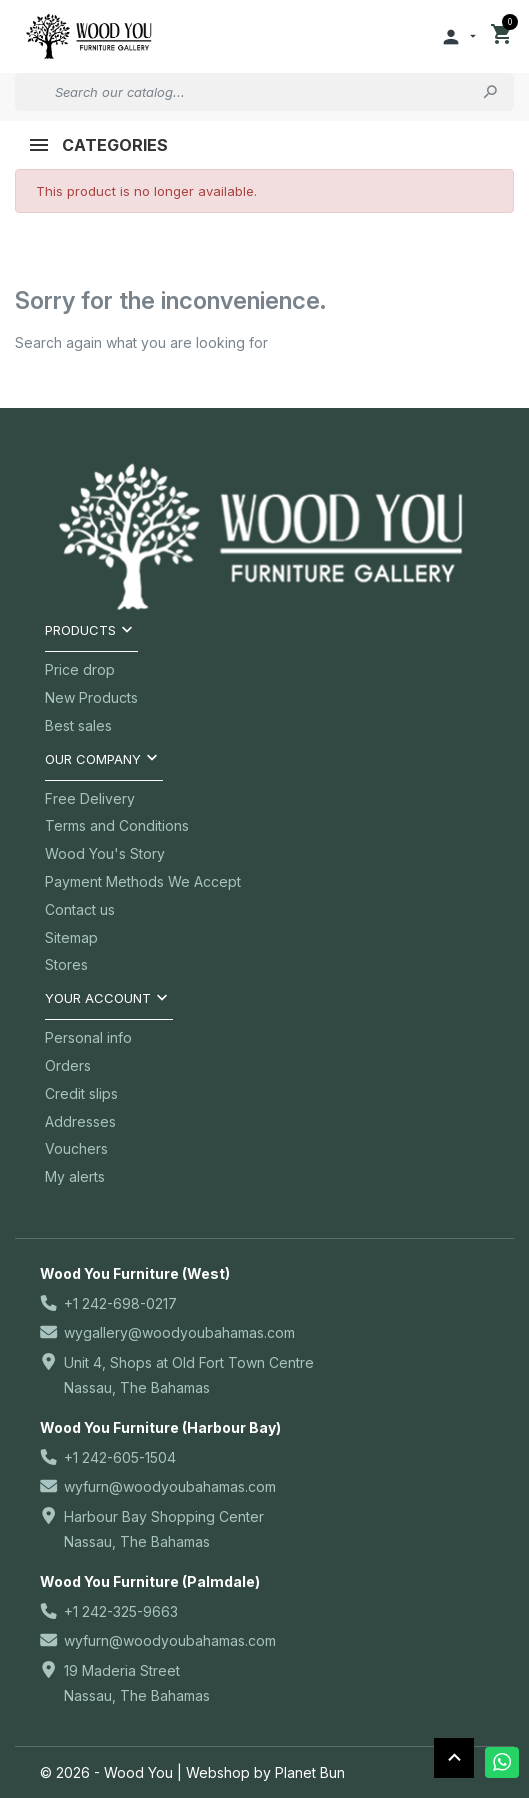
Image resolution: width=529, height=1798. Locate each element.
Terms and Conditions (117, 825)
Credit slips (81, 1093)
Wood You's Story (105, 853)
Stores (66, 964)
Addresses (80, 1121)
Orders (68, 1065)
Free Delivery (90, 798)
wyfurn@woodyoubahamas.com (170, 1486)
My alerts (75, 1176)
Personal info (88, 1037)
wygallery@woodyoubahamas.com (179, 1332)
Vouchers (76, 1148)
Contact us (80, 909)
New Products (91, 697)
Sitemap (71, 937)
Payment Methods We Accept (143, 881)
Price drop (80, 669)
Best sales (78, 725)
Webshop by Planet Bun (265, 1772)
